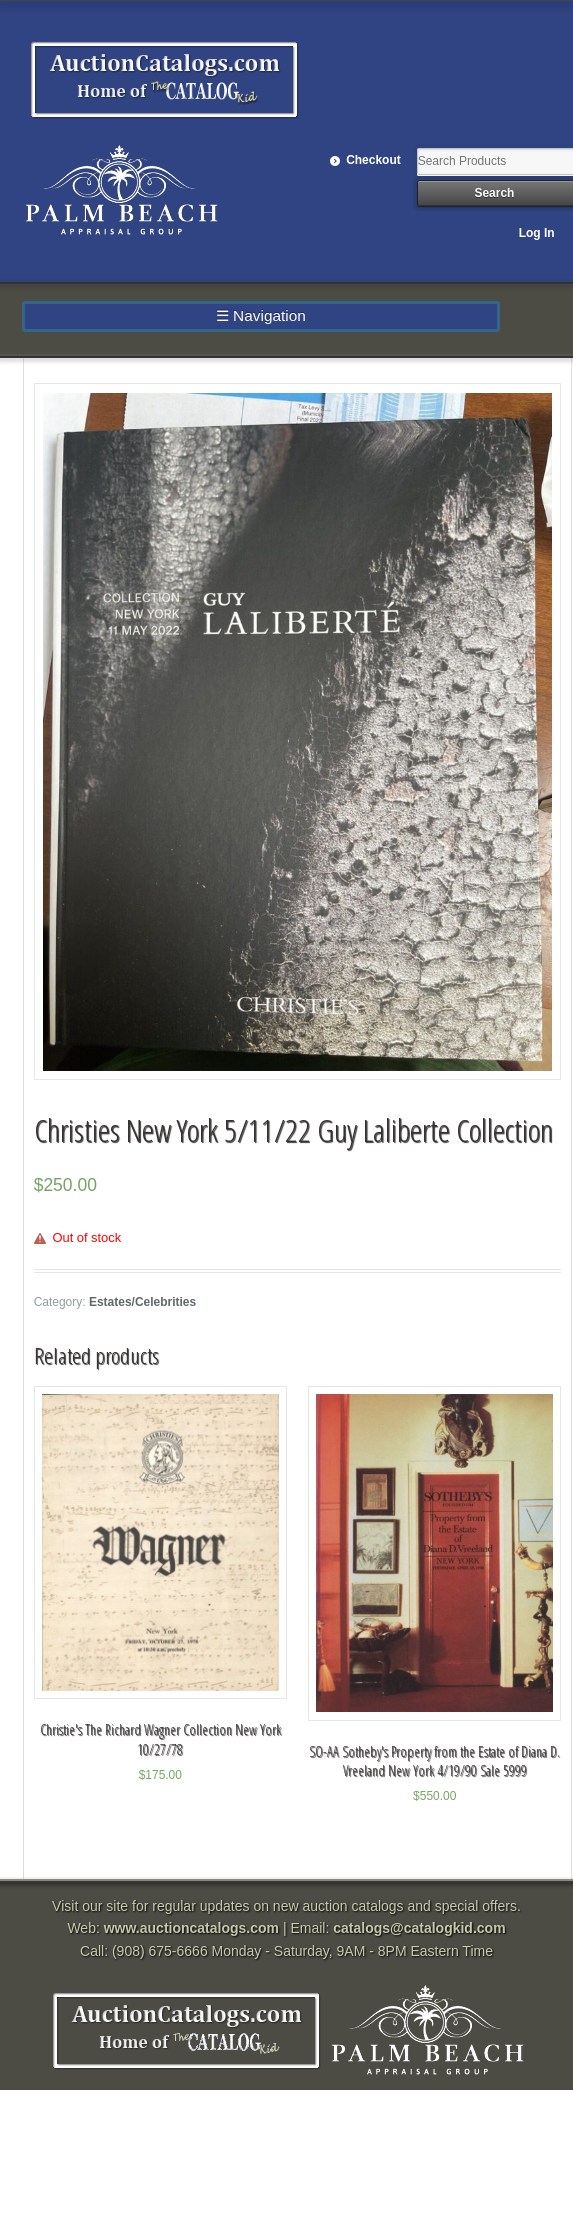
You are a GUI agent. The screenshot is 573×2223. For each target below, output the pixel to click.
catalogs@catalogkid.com (419, 1928)
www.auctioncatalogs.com (191, 1928)
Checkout (373, 160)
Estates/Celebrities (142, 1302)
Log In (537, 233)
